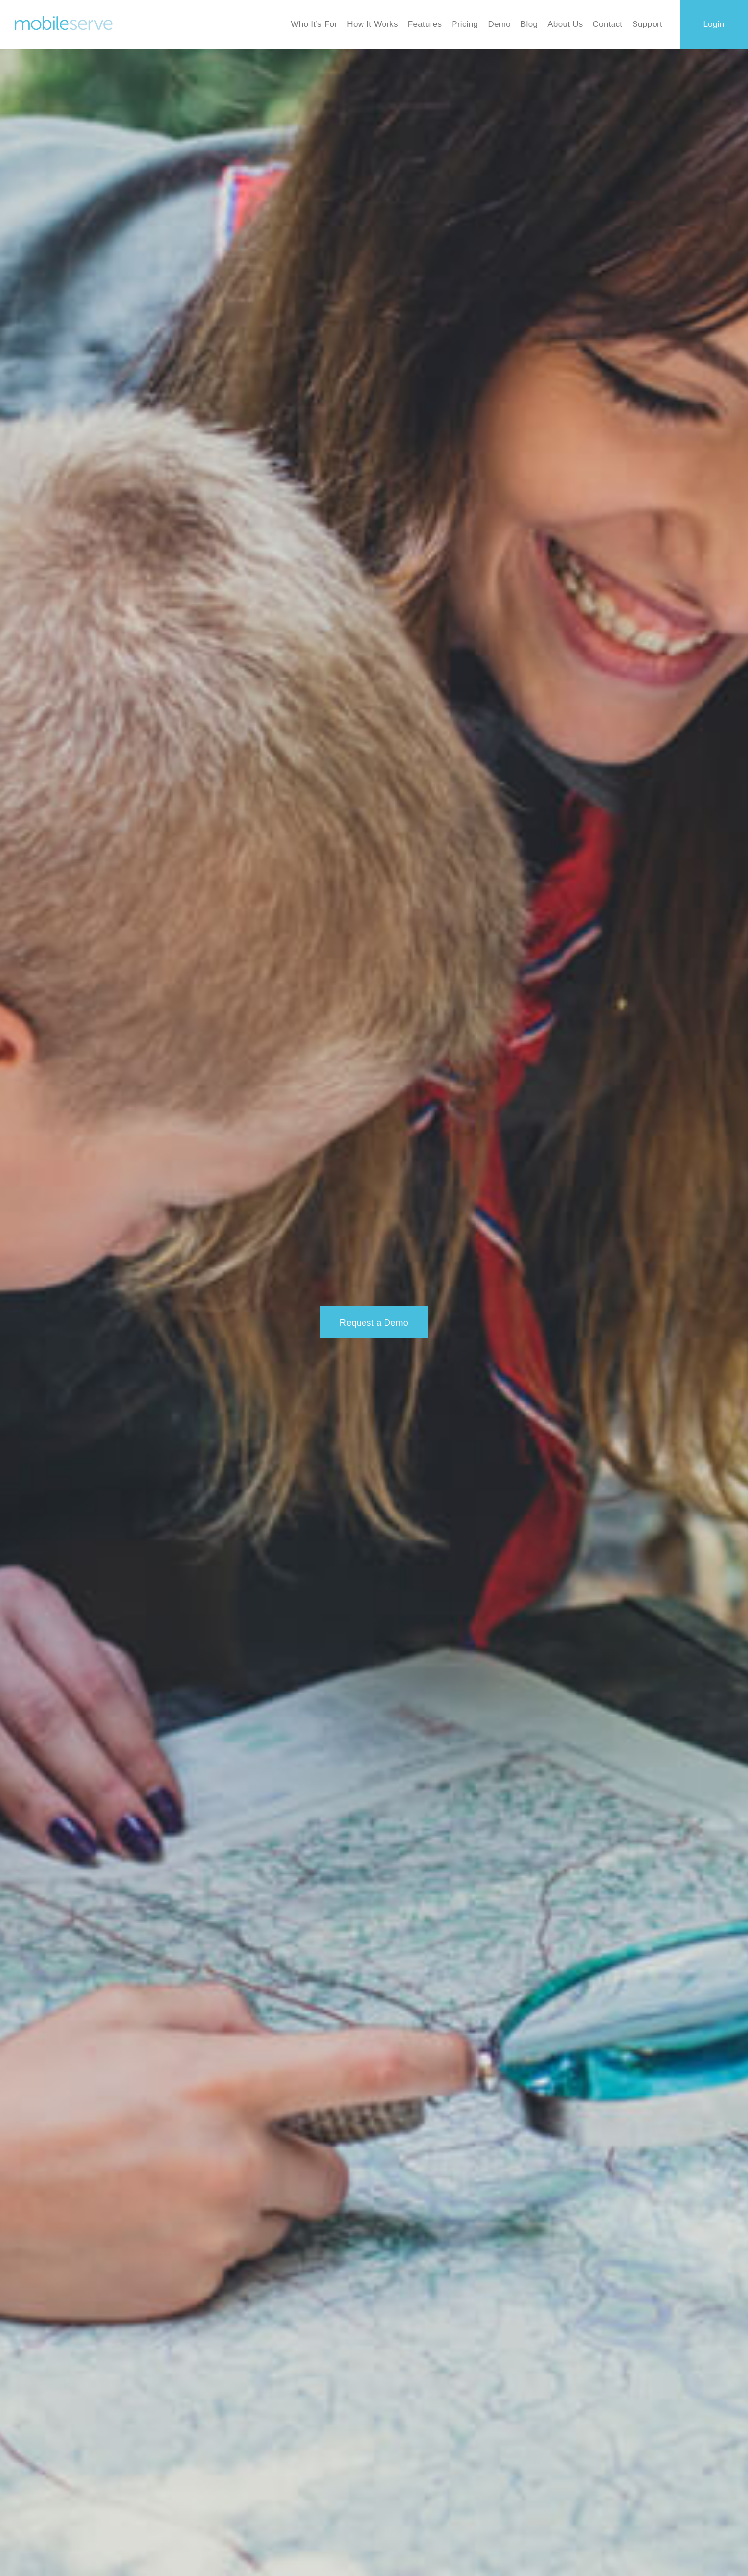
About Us (565, 24)
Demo (499, 24)
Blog (529, 24)
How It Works (372, 24)
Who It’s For (314, 24)
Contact (608, 24)
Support (647, 24)
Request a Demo (374, 1323)
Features (425, 24)
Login (713, 24)
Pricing (465, 24)
